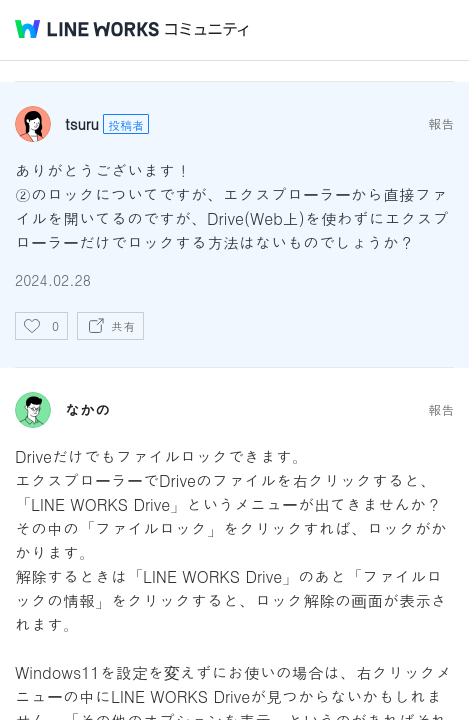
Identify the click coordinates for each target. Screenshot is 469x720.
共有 (123, 325)
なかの (87, 410)
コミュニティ (207, 29)
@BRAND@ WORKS (87, 29)
